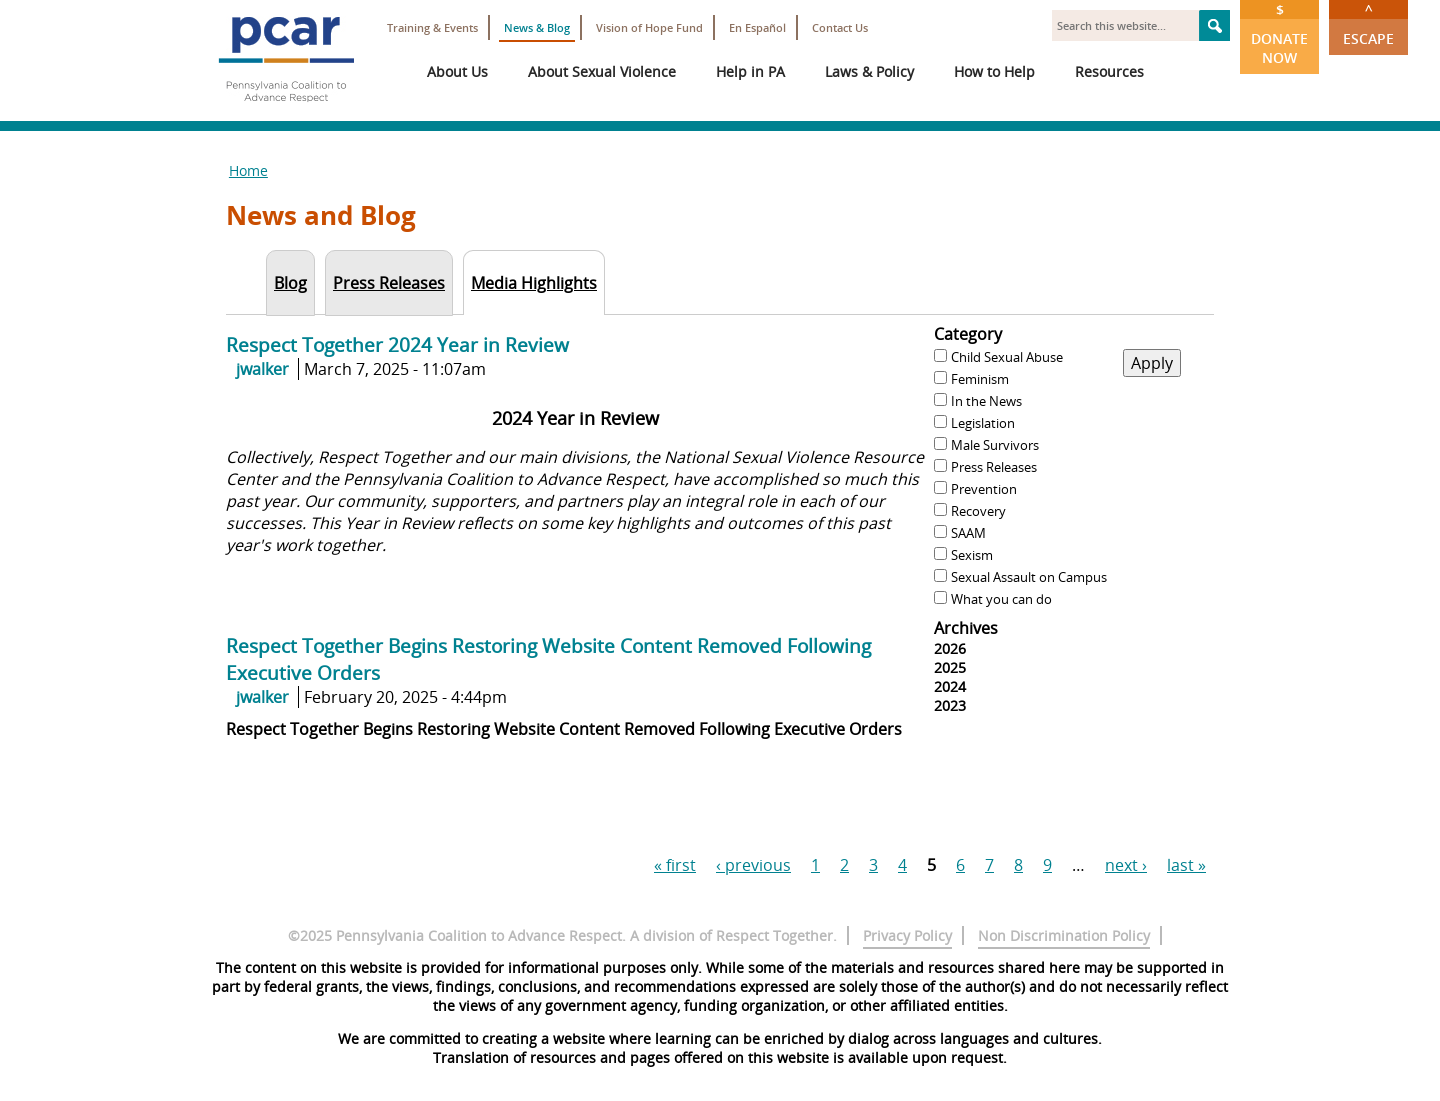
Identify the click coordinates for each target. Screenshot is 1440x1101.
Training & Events (432, 27)
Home (248, 170)
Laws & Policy (869, 71)
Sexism (972, 555)
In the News (986, 401)
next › (1126, 865)
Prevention (984, 489)
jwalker (262, 369)
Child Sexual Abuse (1007, 357)
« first (675, 865)
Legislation (983, 423)
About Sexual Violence (602, 71)
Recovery (978, 511)
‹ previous (753, 865)
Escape (1368, 24)
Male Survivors (995, 445)
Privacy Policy (907, 935)
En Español (757, 27)
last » (1186, 865)
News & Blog (537, 27)
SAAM (968, 533)
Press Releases (994, 467)
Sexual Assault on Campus (1029, 577)
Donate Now (1279, 33)
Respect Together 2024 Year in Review (397, 344)
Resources (1109, 71)
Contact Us (840, 27)
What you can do (1001, 599)
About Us (457, 71)
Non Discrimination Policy (1064, 935)
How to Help (994, 71)
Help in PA (750, 71)
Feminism (980, 379)
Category (968, 334)
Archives (966, 628)
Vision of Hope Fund (649, 27)
